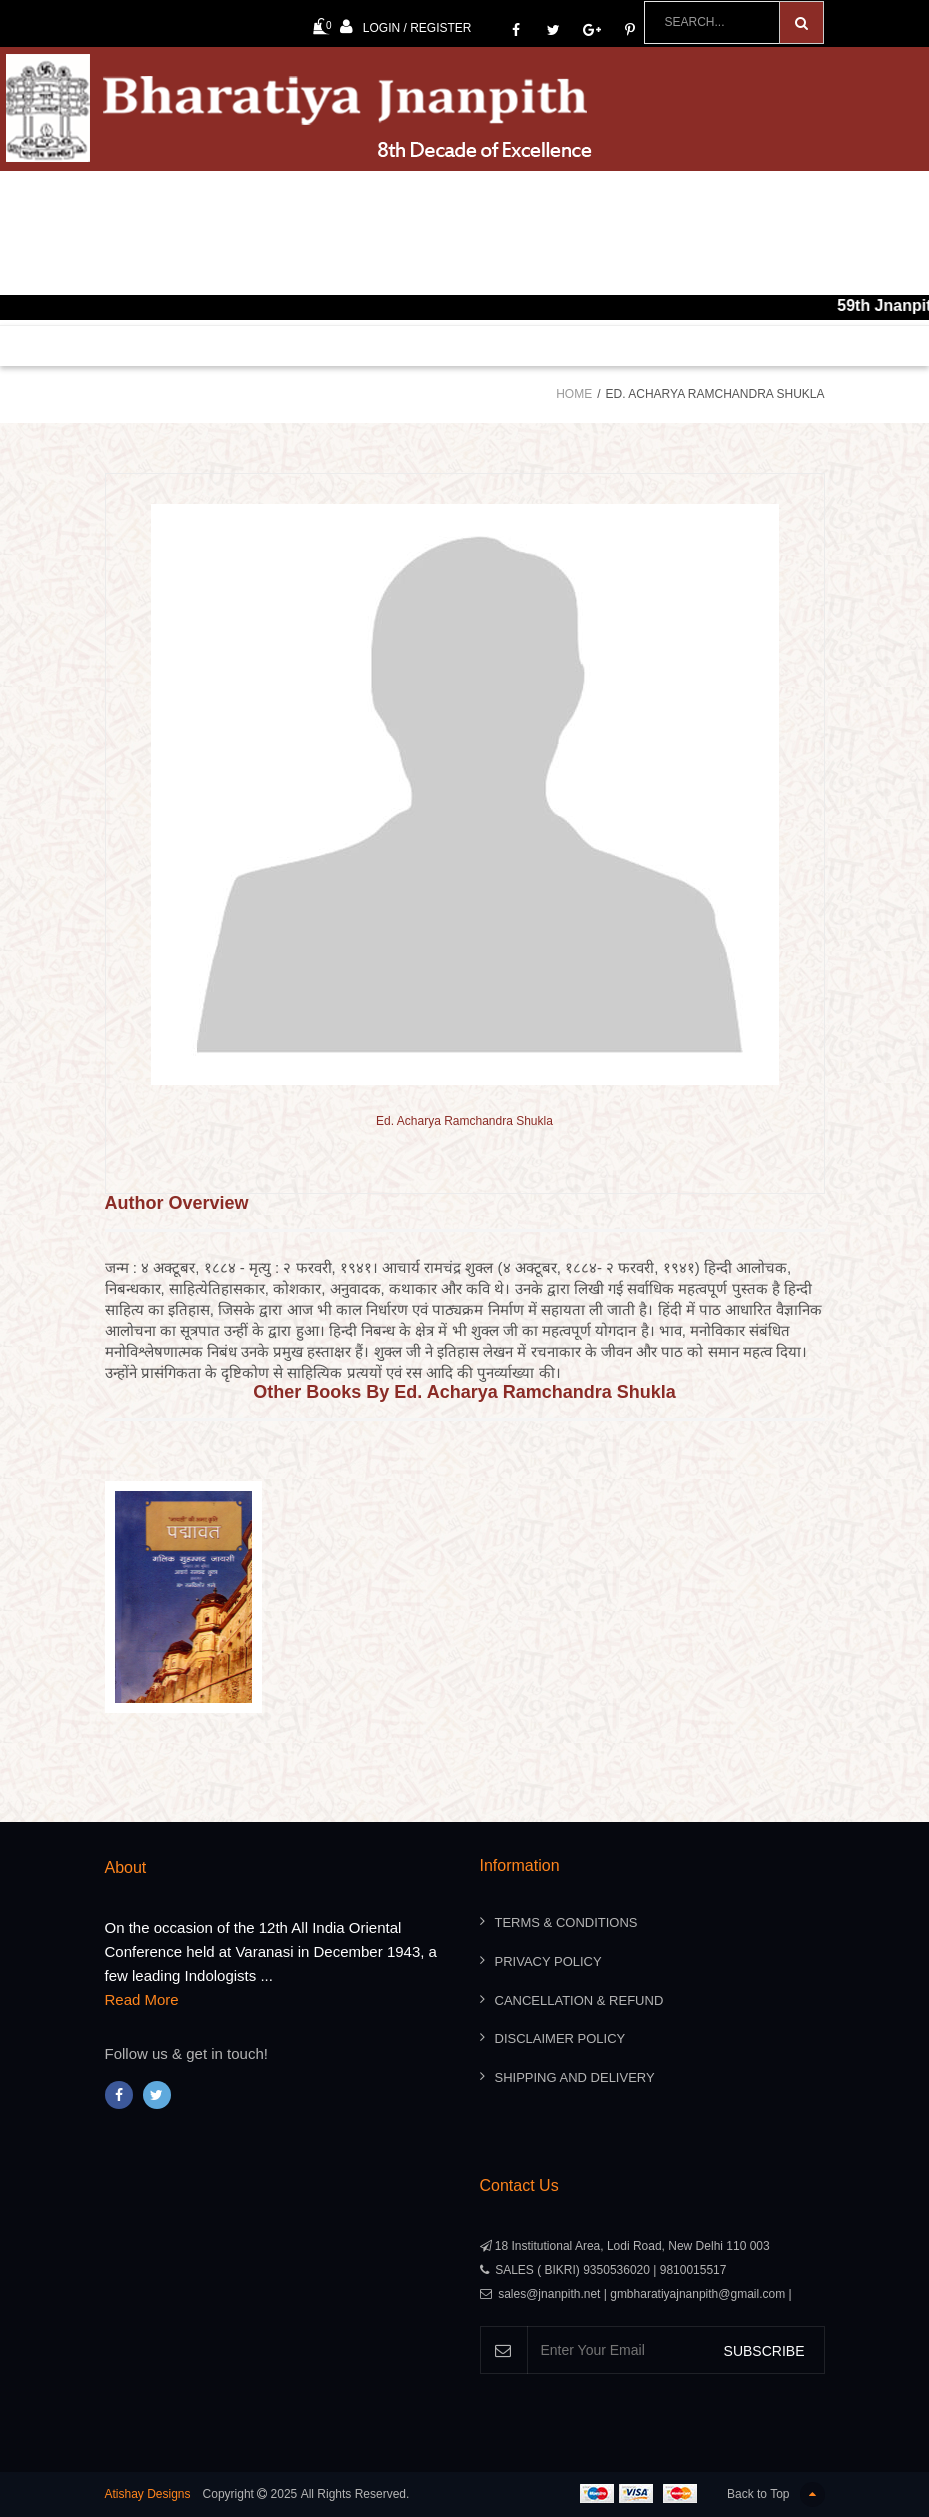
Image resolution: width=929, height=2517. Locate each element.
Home (574, 394)
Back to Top (775, 2494)
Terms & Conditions (566, 1922)
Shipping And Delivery (575, 2077)
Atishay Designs (148, 2494)
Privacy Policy (548, 1961)
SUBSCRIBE (764, 2351)
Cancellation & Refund (579, 2000)
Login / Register (406, 26)
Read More (142, 1999)
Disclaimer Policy (560, 2038)
